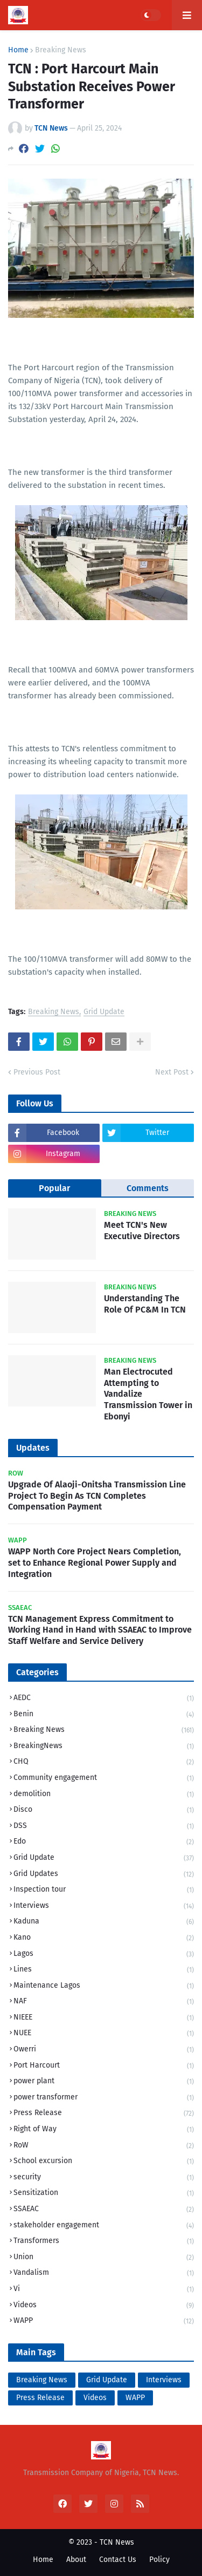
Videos (103, 2306)
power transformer (103, 2098)
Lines (103, 1970)
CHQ (103, 1762)
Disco (103, 1810)
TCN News (117, 2542)
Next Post (172, 1072)
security (103, 2178)
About (76, 2559)
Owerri (103, 2050)
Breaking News (60, 50)
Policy (159, 2559)
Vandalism (103, 2273)
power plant (103, 2082)
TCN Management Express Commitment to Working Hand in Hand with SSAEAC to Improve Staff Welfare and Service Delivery (100, 1630)
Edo (103, 1842)
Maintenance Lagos (103, 1986)
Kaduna (103, 1922)
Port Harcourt (103, 2066)
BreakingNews (103, 1746)
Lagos (103, 1954)
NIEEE (103, 2018)
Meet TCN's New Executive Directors (142, 1230)
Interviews (103, 1906)
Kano (103, 1938)
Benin (103, 1715)
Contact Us (117, 2559)
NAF (103, 2002)
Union (103, 2258)
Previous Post (36, 1072)
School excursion (103, 2161)
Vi (103, 2289)
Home (18, 50)
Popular (54, 1188)
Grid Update (103, 1012)
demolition (103, 1794)
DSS (103, 1826)
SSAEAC (103, 2209)
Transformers (103, 2241)
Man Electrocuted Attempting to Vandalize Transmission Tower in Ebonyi (148, 1394)
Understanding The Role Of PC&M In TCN (145, 1304)
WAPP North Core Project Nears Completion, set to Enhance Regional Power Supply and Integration (94, 1562)
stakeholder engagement (103, 2226)
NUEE (103, 2034)
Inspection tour (103, 1890)
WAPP (103, 2321)
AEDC (103, 1698)
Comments (148, 1188)
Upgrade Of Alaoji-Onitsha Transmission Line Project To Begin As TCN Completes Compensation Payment (97, 1495)
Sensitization (103, 2193)
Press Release (103, 2113)
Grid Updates (103, 1874)
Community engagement (103, 1778)
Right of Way (103, 2130)
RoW (103, 2146)
